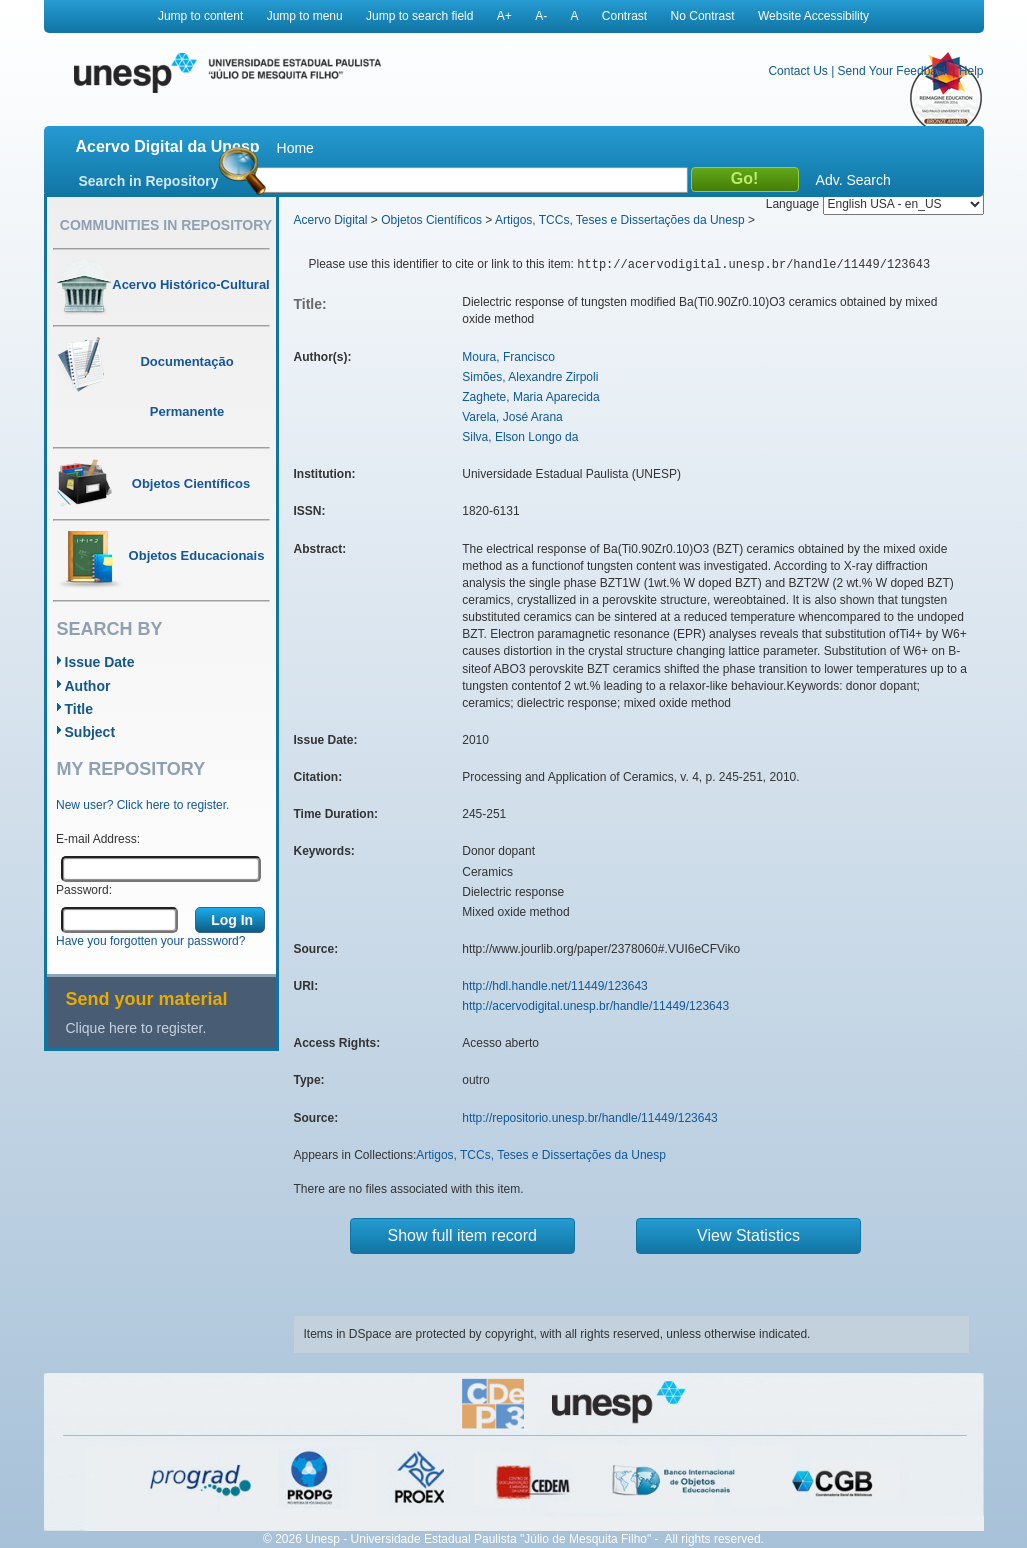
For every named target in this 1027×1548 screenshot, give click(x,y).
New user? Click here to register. (142, 805)
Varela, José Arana (512, 417)
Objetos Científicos (431, 220)
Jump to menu (305, 16)
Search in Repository (149, 181)
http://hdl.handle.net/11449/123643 (555, 986)
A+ (504, 16)
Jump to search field (419, 16)
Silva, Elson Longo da (520, 437)
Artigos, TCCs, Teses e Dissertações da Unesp (620, 220)
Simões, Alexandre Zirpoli (530, 377)
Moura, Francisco (508, 357)
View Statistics (748, 1235)
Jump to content (200, 16)
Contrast (624, 16)
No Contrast (703, 16)
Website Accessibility (813, 16)
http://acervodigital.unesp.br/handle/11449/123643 (595, 1006)
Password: (84, 890)
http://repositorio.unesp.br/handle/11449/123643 (590, 1118)
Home (295, 148)
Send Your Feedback (893, 71)
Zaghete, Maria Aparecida (530, 397)
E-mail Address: (98, 839)
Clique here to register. (136, 1028)
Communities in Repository (166, 225)
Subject (90, 732)
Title (79, 709)
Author (88, 686)
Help (971, 71)
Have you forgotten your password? (150, 941)
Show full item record (462, 1235)
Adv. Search (853, 180)
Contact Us (797, 71)
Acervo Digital (331, 220)
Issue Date (100, 662)
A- (541, 16)
